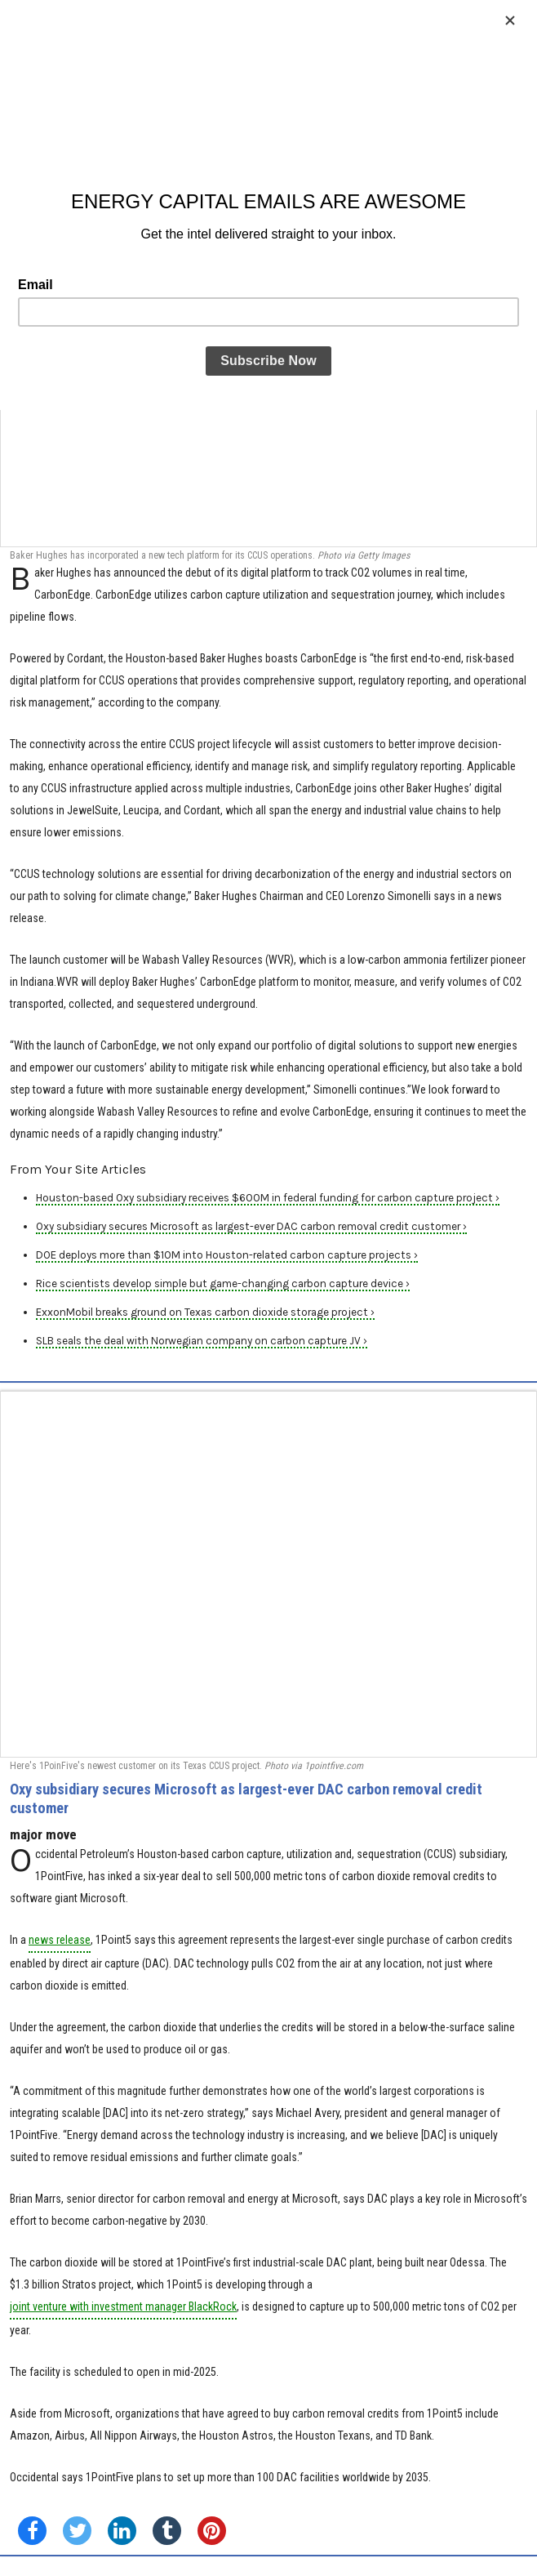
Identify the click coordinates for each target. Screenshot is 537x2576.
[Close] (510, 20)
